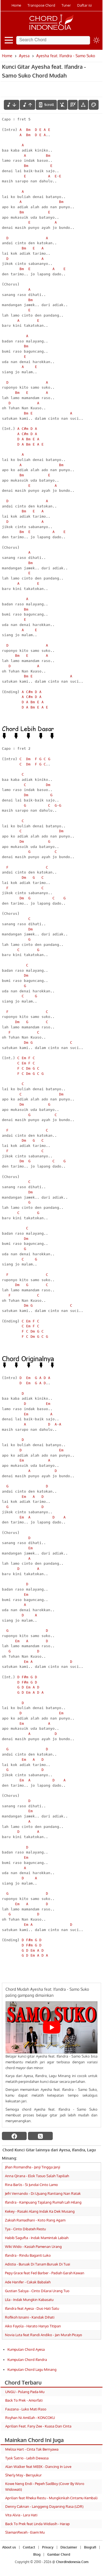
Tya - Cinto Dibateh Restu (25, 2229)
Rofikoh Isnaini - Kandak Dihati (29, 2317)
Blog (36, 2554)
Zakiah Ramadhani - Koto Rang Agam (35, 2220)
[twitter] (40, 2136)
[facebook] (14, 2136)
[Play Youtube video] (51, 2027)
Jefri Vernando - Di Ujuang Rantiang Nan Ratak (43, 2193)
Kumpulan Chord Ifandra (27, 2359)
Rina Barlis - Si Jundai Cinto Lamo (31, 2184)
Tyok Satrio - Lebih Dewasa (27, 2458)
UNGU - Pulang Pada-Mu (24, 2392)
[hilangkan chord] (62, 105)
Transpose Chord (41, 5)
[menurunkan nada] (11, 105)
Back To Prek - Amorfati (24, 2400)
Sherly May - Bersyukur (23, 2475)
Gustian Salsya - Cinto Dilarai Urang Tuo (37, 2291)
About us (9, 2547)
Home (16, 5)
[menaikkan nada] (27, 105)
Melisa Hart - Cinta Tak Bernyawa (32, 2449)
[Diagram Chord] (73, 105)
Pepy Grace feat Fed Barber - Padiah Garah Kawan (44, 2273)
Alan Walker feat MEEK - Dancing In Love (38, 2466)
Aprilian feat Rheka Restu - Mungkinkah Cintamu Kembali (51, 2498)
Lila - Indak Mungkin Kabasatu (29, 2299)
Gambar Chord (58, 2554)
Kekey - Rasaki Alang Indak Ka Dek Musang (40, 2211)
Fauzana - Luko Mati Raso (25, 2409)
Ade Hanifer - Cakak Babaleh (28, 2282)
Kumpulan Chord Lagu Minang (32, 2369)
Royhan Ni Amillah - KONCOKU (30, 2417)
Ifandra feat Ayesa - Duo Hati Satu (32, 2308)
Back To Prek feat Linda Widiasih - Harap (37, 2524)
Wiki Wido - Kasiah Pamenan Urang (33, 2246)
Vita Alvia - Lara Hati (21, 2515)
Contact (29, 2547)
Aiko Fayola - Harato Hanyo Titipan (33, 2326)
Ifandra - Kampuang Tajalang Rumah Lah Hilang (43, 2202)
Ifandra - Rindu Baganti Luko (28, 2255)
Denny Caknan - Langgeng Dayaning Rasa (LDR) (44, 2506)
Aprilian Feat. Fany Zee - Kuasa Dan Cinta (38, 2426)
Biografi (90, 2547)
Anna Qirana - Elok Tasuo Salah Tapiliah (37, 2176)
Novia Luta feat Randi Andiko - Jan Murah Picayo (43, 2335)
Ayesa (24, 55)
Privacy (48, 2547)
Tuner (66, 5)
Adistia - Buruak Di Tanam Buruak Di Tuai (37, 2264)
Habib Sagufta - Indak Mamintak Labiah (36, 2238)
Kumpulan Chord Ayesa (26, 2349)
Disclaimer (68, 2547)
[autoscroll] (46, 105)
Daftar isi (84, 5)
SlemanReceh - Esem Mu (25, 2532)
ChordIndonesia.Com (72, 2562)
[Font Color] (94, 105)
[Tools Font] (83, 105)
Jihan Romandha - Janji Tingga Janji (32, 2167)
